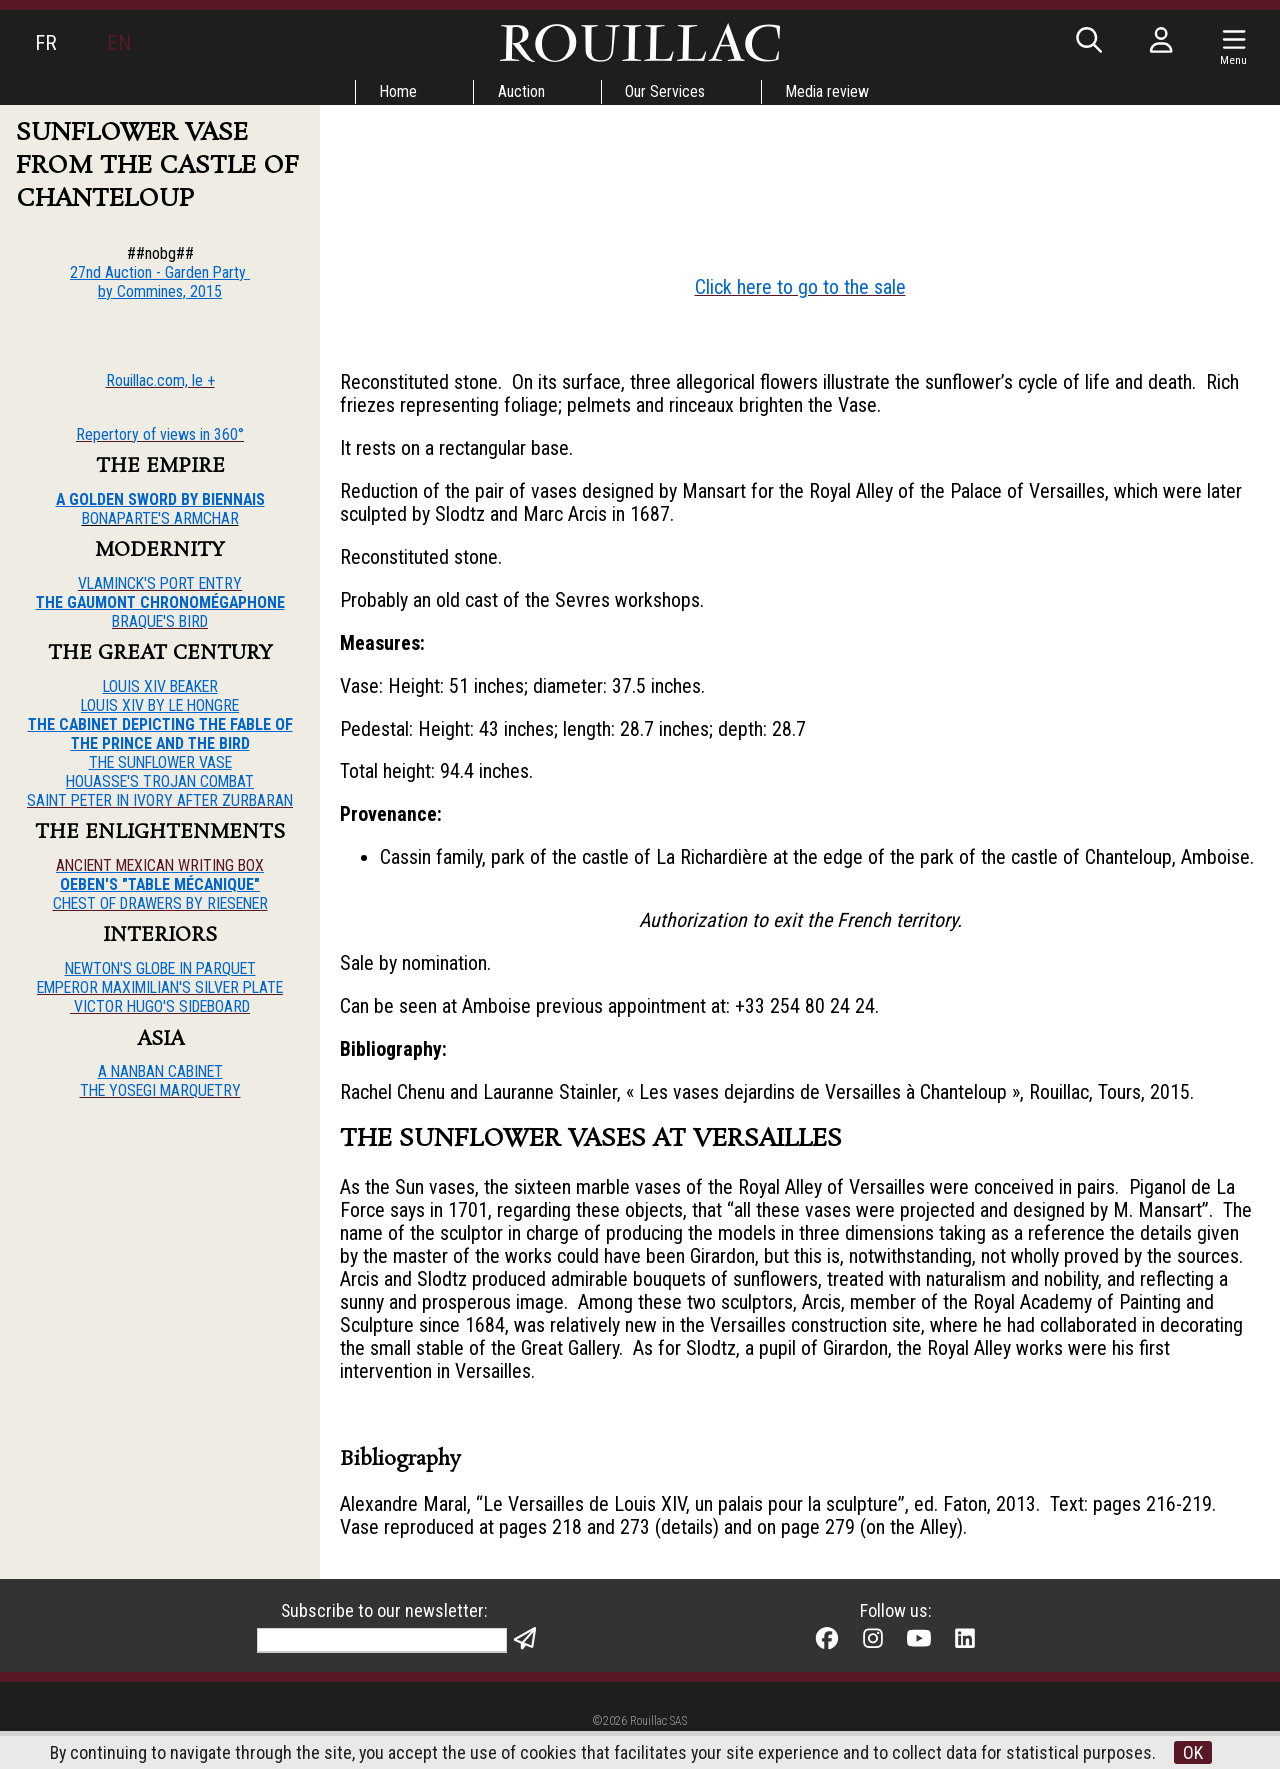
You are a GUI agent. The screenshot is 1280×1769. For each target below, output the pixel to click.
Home (398, 91)
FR (46, 43)
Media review (829, 91)
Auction (521, 91)
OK (1195, 1752)
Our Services (666, 91)
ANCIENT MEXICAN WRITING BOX (160, 866)
